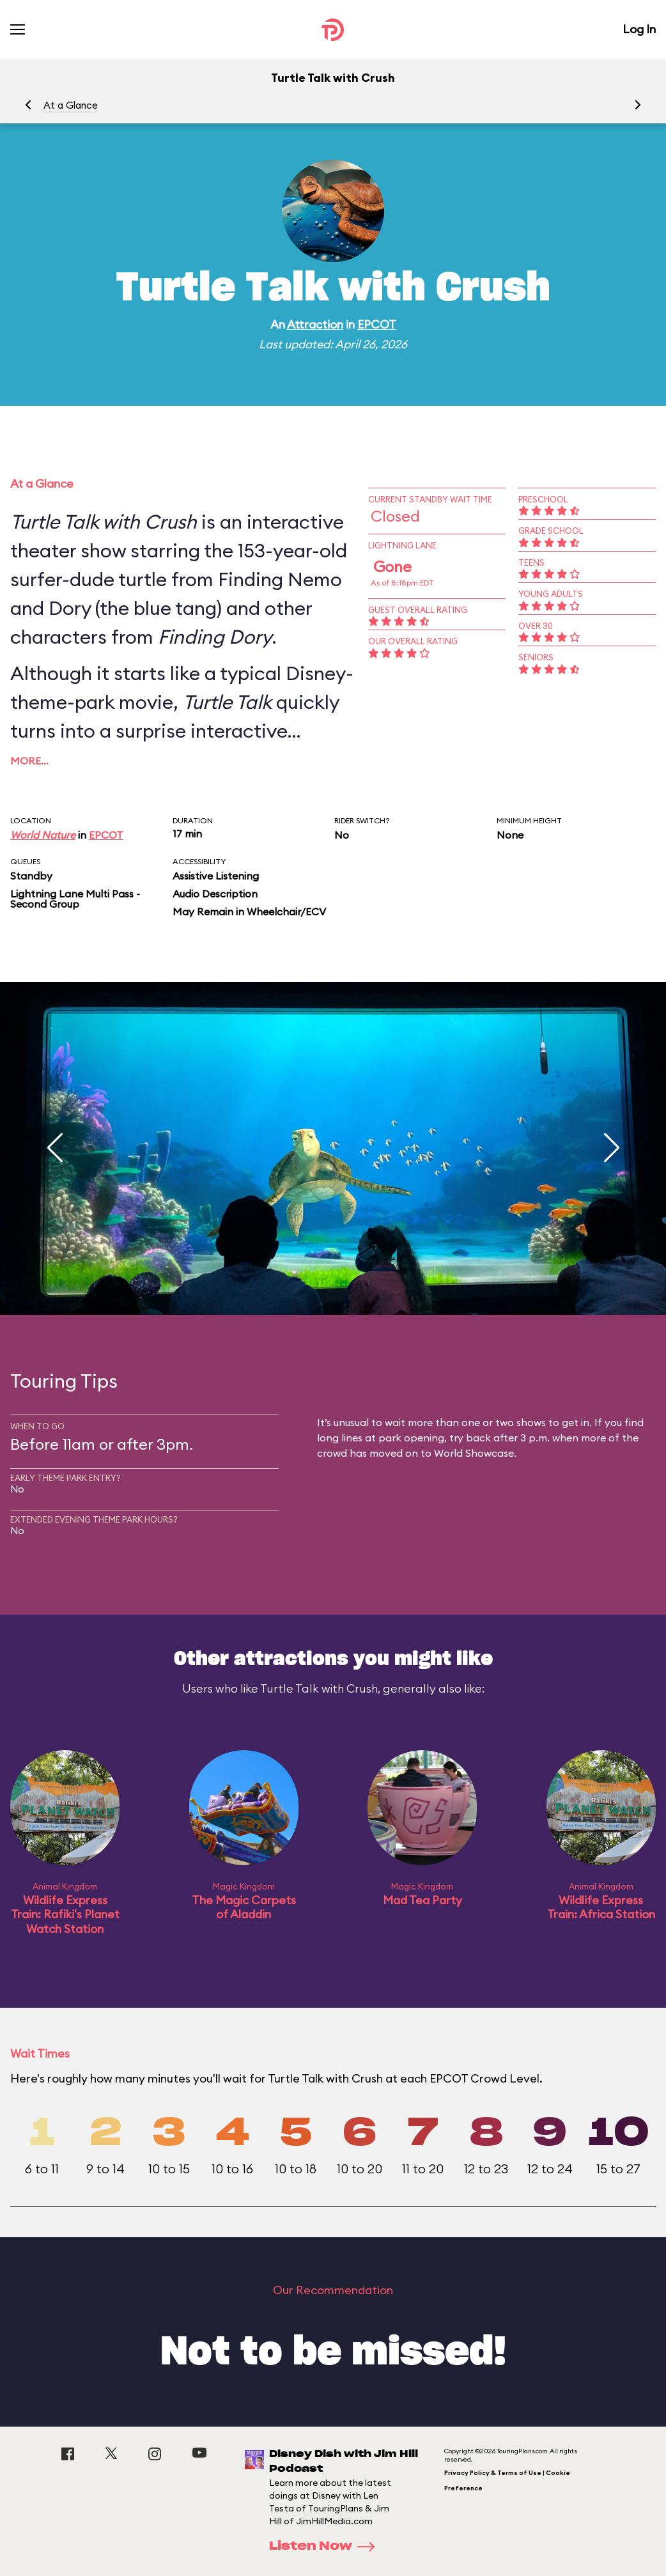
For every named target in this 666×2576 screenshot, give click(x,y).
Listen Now (326, 2546)
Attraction (315, 324)
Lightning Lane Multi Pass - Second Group (75, 898)
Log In (639, 29)
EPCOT (376, 324)
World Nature (42, 834)
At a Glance (70, 105)
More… (29, 760)
